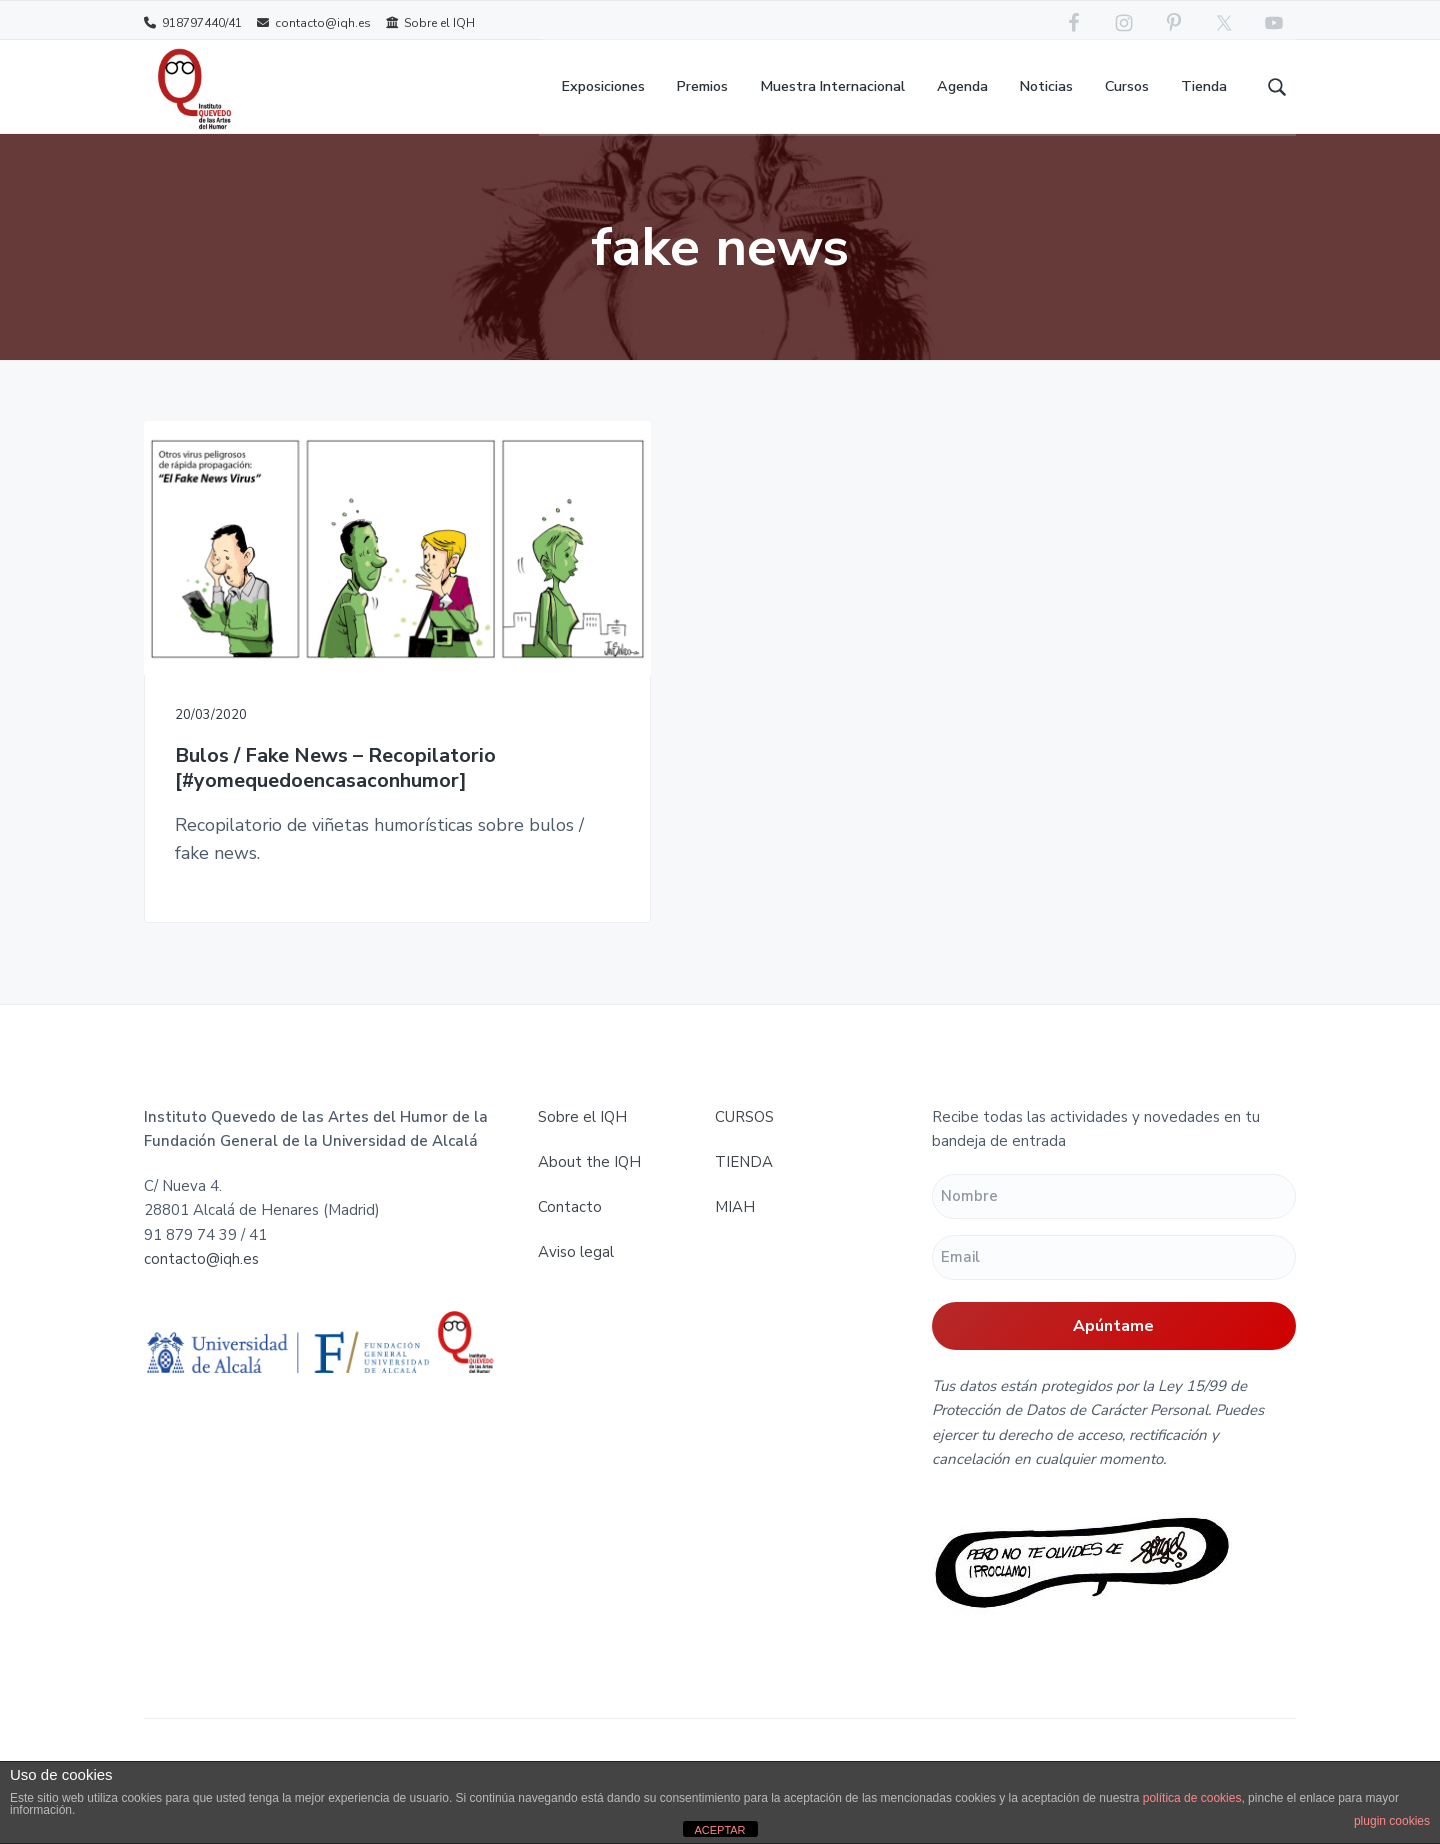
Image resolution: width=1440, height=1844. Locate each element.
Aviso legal (576, 1248)
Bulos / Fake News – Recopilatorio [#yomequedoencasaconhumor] (321, 717)
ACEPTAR (719, 1830)
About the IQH (589, 1158)
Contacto (570, 1203)
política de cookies (1192, 1798)
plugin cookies (1392, 1821)
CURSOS (744, 1113)
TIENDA (744, 1158)
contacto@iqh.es (314, 22)
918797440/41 (193, 22)
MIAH (735, 1203)
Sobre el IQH (430, 22)
